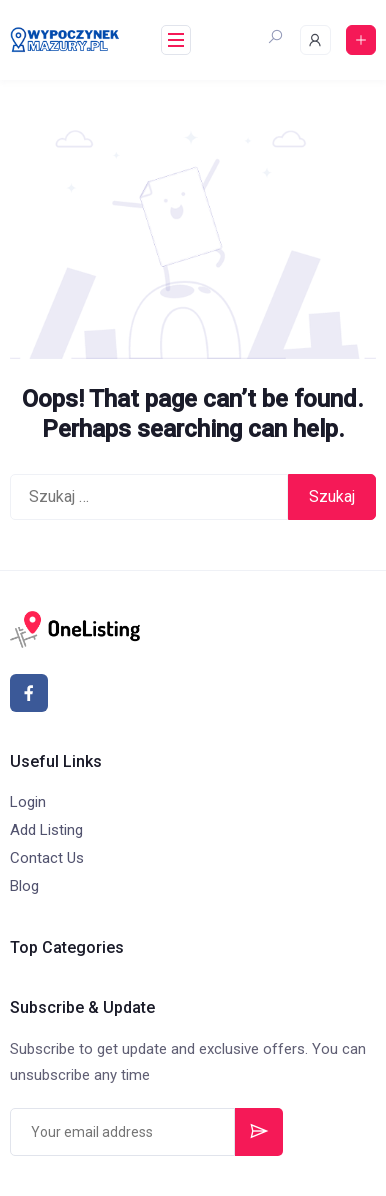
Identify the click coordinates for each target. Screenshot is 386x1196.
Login (28, 802)
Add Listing (46, 830)
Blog (24, 886)
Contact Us (47, 858)
